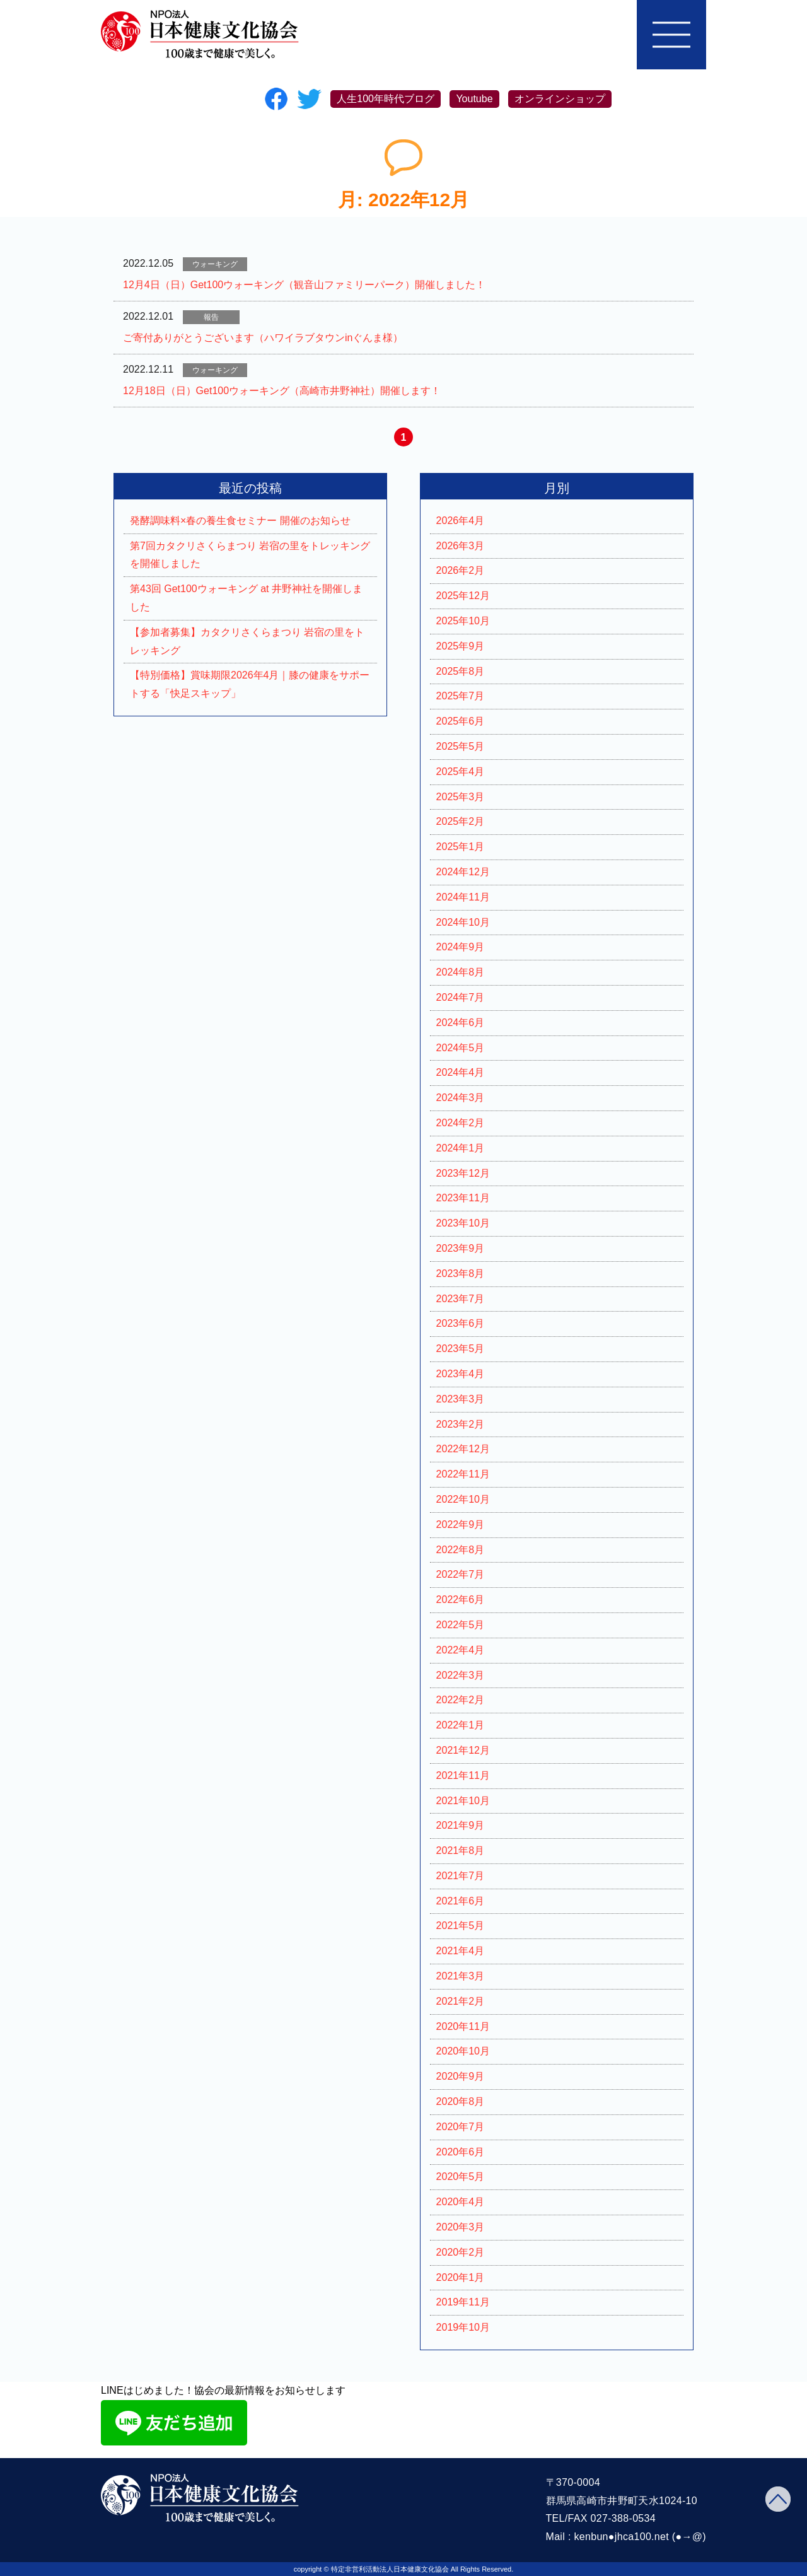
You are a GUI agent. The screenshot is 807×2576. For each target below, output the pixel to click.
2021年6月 (460, 1901)
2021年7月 (460, 1875)
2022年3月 (460, 1675)
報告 (211, 317)
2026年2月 (460, 570)
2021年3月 (460, 1976)
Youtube (474, 98)
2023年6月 (460, 1323)
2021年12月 (463, 1750)
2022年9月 (460, 1524)
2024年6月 (460, 1022)
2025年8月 (460, 671)
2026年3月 (460, 545)
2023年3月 (460, 1399)
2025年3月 (460, 796)
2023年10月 (463, 1223)
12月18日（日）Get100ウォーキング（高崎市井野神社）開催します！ (282, 390)
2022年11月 (463, 1474)
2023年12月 (463, 1173)
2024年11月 (463, 897)
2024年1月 (460, 1148)
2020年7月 (460, 2126)
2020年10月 (463, 2051)
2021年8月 (460, 1850)
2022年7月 (460, 1574)
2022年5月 (460, 1624)
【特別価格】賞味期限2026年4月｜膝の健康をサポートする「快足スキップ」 (250, 684)
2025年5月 (460, 746)
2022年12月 (463, 1448)
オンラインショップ (559, 98)
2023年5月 (460, 1348)
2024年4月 (460, 1072)
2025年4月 (460, 771)
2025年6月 (460, 721)
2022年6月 (460, 1599)
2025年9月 (460, 646)
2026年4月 (460, 520)
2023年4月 (460, 1373)
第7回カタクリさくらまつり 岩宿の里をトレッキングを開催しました (250, 554)
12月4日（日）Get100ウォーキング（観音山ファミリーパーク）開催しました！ (304, 284)
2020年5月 (460, 2176)
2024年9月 (460, 946)
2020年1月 (460, 2277)
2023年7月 (460, 1298)
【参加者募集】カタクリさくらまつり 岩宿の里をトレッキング (247, 641)
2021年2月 (460, 2001)
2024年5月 (460, 1047)
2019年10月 (463, 2327)
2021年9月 (460, 1825)
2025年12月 (463, 595)
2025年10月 (463, 620)
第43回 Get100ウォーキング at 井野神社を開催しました (246, 597)
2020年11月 (463, 2026)
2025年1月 (460, 846)
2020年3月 (460, 2227)
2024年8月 (460, 972)
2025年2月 (460, 821)
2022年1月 (460, 1725)
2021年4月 (460, 1950)
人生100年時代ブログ (385, 98)
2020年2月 (460, 2252)
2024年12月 (463, 871)
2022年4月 (460, 1650)
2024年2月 (460, 1122)
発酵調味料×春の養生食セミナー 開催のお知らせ (240, 520)
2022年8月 (460, 1549)
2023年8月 (460, 1273)
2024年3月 (460, 1097)
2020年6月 (460, 2152)
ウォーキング (215, 264)
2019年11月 (463, 2302)
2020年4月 (460, 2201)
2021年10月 (463, 1800)
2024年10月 (463, 922)
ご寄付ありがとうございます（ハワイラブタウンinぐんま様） (263, 337)
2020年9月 (460, 2076)
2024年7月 (460, 997)
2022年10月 (463, 1499)
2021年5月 (460, 1925)
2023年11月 (463, 1197)
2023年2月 (460, 1424)
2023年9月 (460, 1248)
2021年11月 (463, 1775)
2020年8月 (460, 2101)
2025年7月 (460, 696)
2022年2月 (460, 1699)
